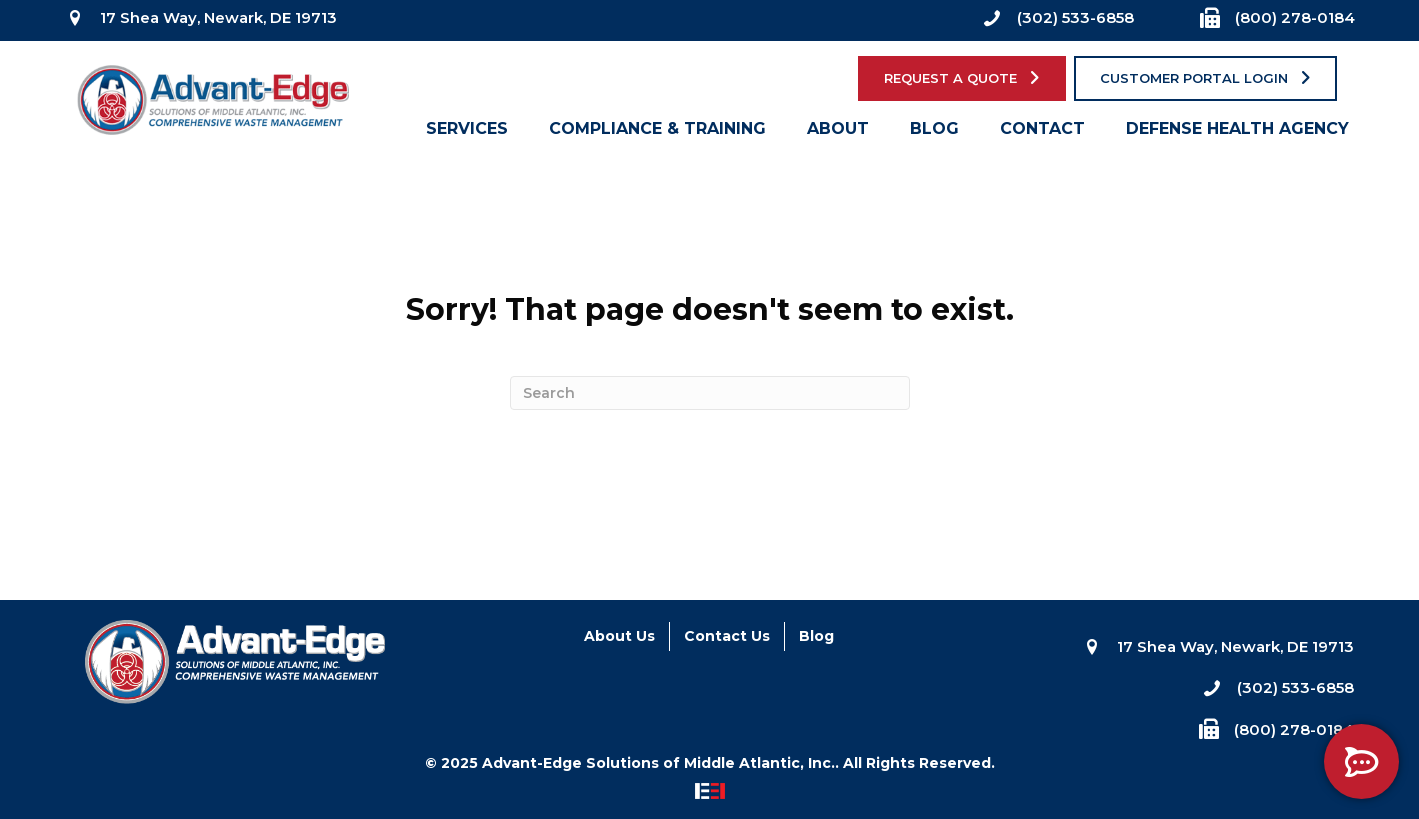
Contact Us (727, 636)
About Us (619, 636)
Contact (1042, 133)
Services (467, 133)
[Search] (710, 393)
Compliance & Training (657, 133)
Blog (934, 133)
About (838, 133)
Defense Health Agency (1237, 133)
